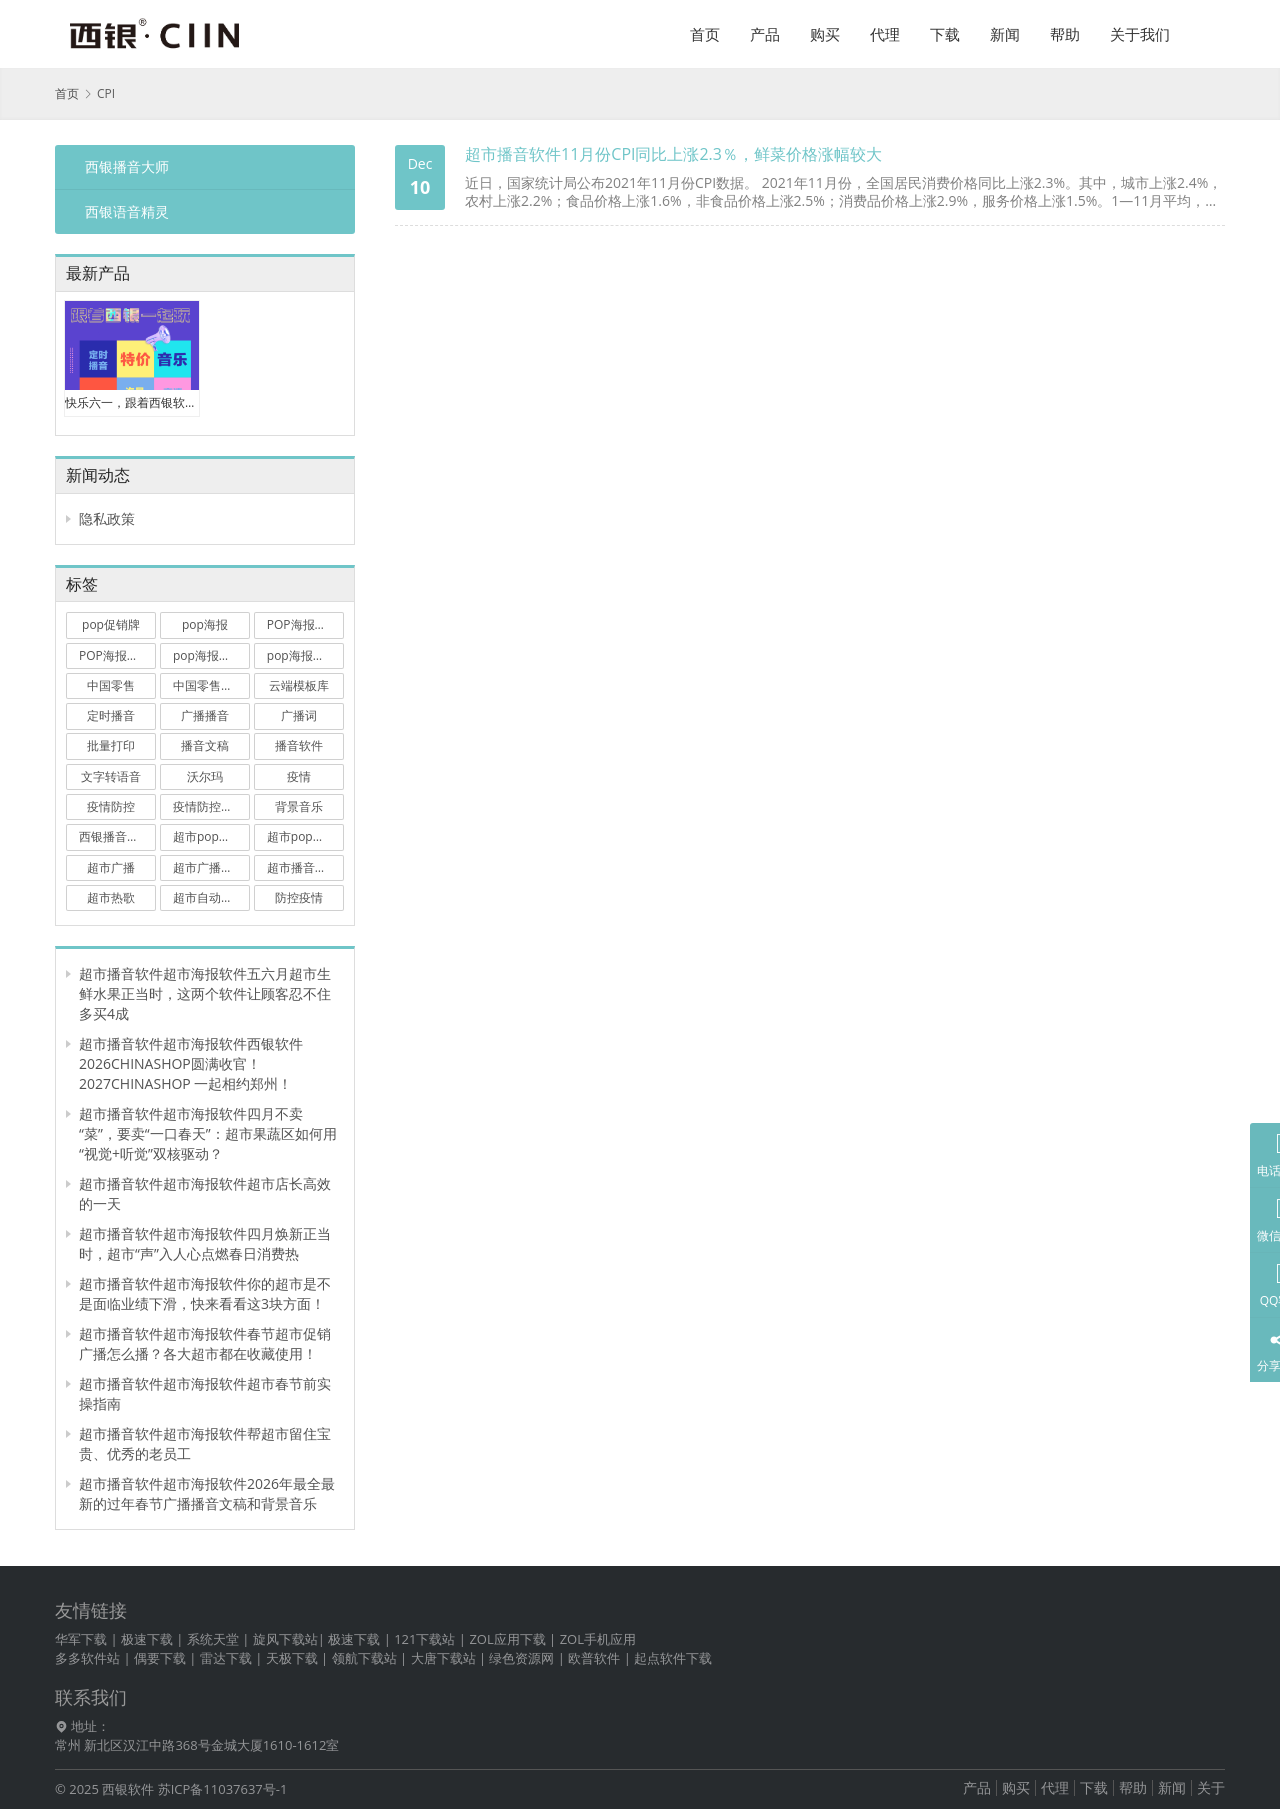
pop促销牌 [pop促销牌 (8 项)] (111, 624)
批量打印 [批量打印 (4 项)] (111, 745)
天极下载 (292, 1658)
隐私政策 (107, 518)
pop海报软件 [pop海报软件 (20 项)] (302, 655)
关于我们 (1140, 34)
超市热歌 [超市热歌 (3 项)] (111, 897)
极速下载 (147, 1639)
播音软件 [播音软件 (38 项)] (299, 745)
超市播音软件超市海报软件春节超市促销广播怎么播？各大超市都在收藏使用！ (205, 1343)
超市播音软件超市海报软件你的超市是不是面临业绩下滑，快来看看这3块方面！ (205, 1293)
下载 (945, 34)
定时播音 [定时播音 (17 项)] (111, 715)
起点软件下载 (673, 1658)
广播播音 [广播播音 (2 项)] (205, 715)
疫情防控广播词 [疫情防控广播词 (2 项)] (211, 806)
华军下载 (81, 1639)
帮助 (1065, 34)
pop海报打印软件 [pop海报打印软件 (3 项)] (211, 655)
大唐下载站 (443, 1658)
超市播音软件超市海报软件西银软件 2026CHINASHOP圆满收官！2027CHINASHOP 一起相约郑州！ (191, 1063)
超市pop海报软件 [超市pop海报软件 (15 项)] (305, 836)
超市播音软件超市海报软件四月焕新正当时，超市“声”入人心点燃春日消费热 (205, 1243)
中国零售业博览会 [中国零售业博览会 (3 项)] (211, 685)
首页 (705, 34)
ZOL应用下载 (507, 1639)
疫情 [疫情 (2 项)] (299, 776)
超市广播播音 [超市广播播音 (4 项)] (209, 867)
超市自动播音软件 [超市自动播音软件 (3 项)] (211, 897)
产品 (765, 34)
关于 (1211, 1787)
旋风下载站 (285, 1639)
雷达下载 (226, 1658)
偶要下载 (160, 1658)
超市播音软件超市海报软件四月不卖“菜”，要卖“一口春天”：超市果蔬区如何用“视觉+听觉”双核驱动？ (208, 1133)
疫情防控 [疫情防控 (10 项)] (111, 806)
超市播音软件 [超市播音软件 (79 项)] (303, 867)
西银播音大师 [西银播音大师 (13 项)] (115, 836)
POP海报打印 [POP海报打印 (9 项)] (115, 655)
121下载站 (424, 1639)
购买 (825, 34)
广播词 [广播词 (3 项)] (299, 715)
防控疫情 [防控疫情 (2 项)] (299, 897)
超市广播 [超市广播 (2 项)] (111, 867)
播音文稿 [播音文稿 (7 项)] (205, 745)
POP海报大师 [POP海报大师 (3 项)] (303, 624)
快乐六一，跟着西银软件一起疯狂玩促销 (132, 403)
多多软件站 (87, 1658)
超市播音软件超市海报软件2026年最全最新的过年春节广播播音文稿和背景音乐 (207, 1493)
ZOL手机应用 (598, 1639)
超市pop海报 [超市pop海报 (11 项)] (208, 836)
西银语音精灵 (127, 211)
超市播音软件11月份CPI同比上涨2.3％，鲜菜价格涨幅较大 (673, 154)
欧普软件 (594, 1658)
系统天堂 (213, 1639)
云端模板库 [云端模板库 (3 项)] (299, 685)
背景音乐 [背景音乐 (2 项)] (299, 806)
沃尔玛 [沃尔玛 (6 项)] (205, 776)
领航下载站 (364, 1658)
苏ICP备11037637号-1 (223, 1789)
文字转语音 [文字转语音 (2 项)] (111, 776)
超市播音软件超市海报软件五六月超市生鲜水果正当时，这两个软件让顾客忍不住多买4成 (205, 993)
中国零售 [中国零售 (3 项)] (111, 685)
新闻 (1005, 34)
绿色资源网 (521, 1658)
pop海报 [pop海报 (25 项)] (205, 624)
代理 (885, 34)
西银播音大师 (127, 166)
